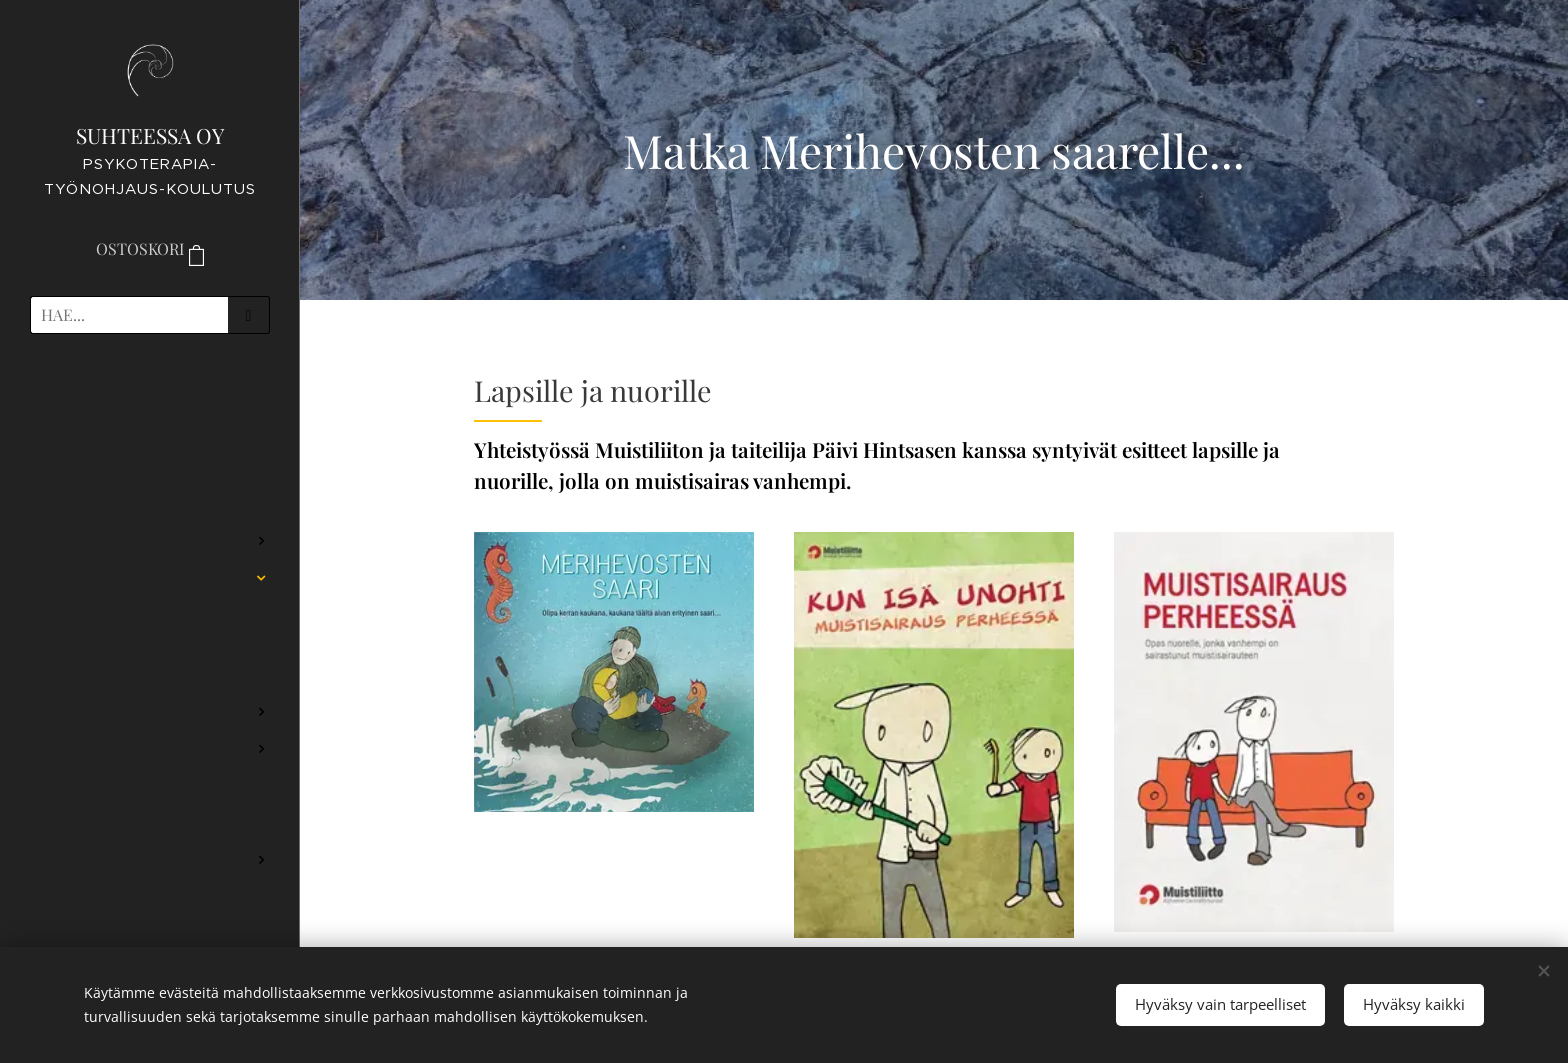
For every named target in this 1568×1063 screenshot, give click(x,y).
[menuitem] (150, 407)
